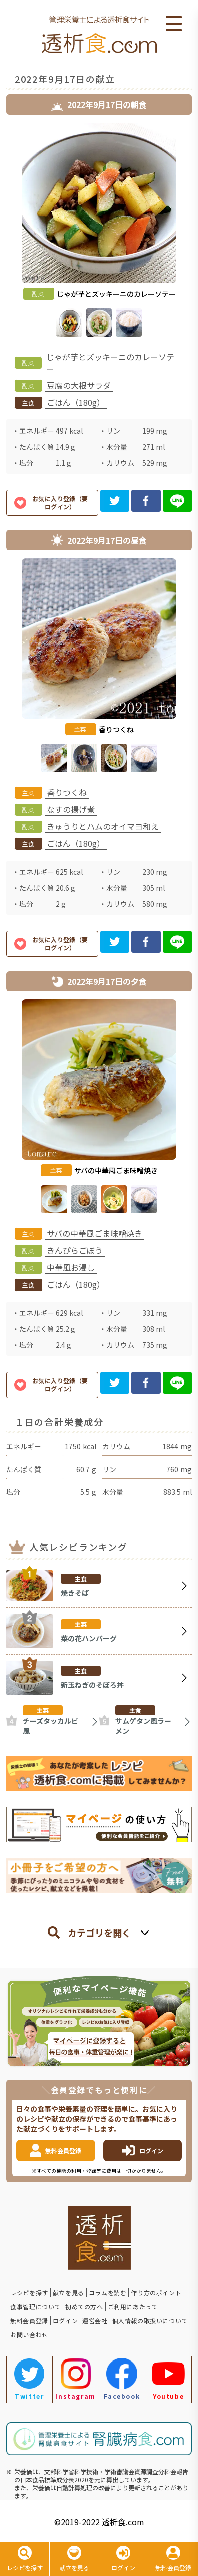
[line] (177, 501)
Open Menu (174, 24)
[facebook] (146, 501)
